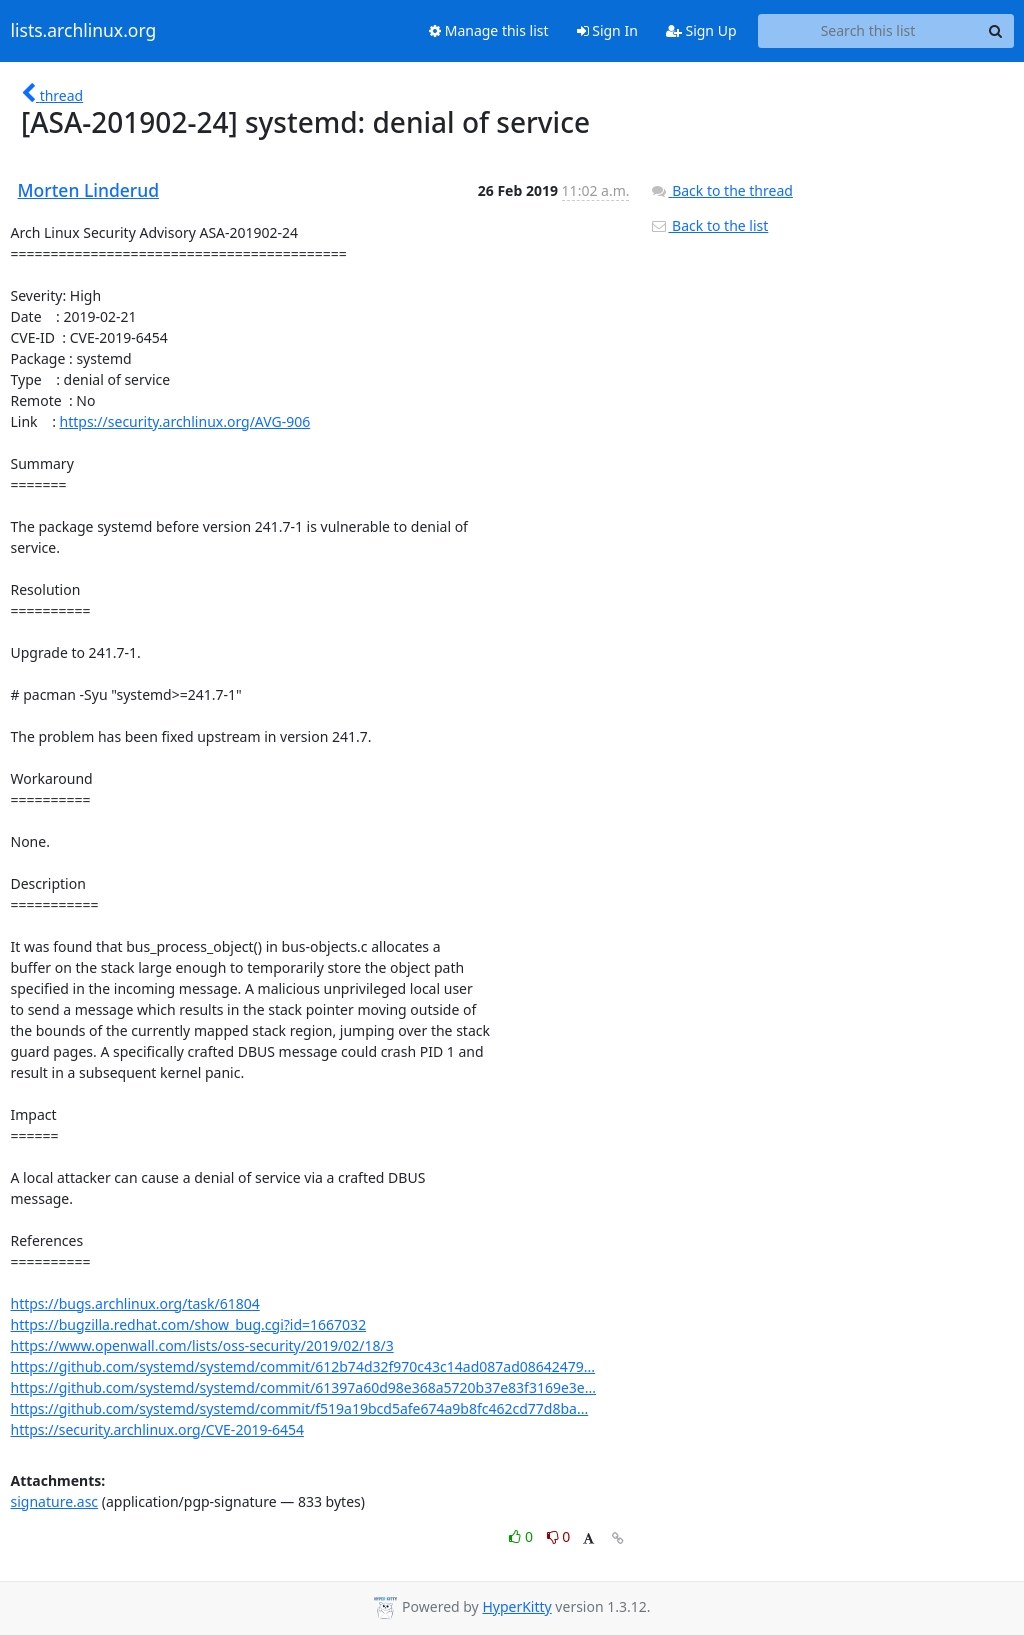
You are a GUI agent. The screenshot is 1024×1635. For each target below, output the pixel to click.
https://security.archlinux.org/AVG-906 (185, 421)
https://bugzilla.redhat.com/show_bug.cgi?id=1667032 (189, 1324)
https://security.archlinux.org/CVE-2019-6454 (157, 1429)
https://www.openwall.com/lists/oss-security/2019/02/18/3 (202, 1345)
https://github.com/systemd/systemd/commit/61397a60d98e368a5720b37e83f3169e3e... (304, 1387)
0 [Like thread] (522, 1536)
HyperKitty (516, 1606)
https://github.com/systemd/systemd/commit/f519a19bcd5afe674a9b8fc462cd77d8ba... (300, 1408)
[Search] (996, 31)
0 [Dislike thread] (559, 1536)
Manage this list (489, 30)
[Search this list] (868, 31)
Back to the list (709, 225)
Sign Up (701, 30)
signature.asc (55, 1501)
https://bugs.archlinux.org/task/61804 (135, 1303)
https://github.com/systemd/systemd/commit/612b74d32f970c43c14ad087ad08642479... (303, 1366)
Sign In (607, 30)
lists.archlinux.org (84, 31)
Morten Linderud (89, 190)
